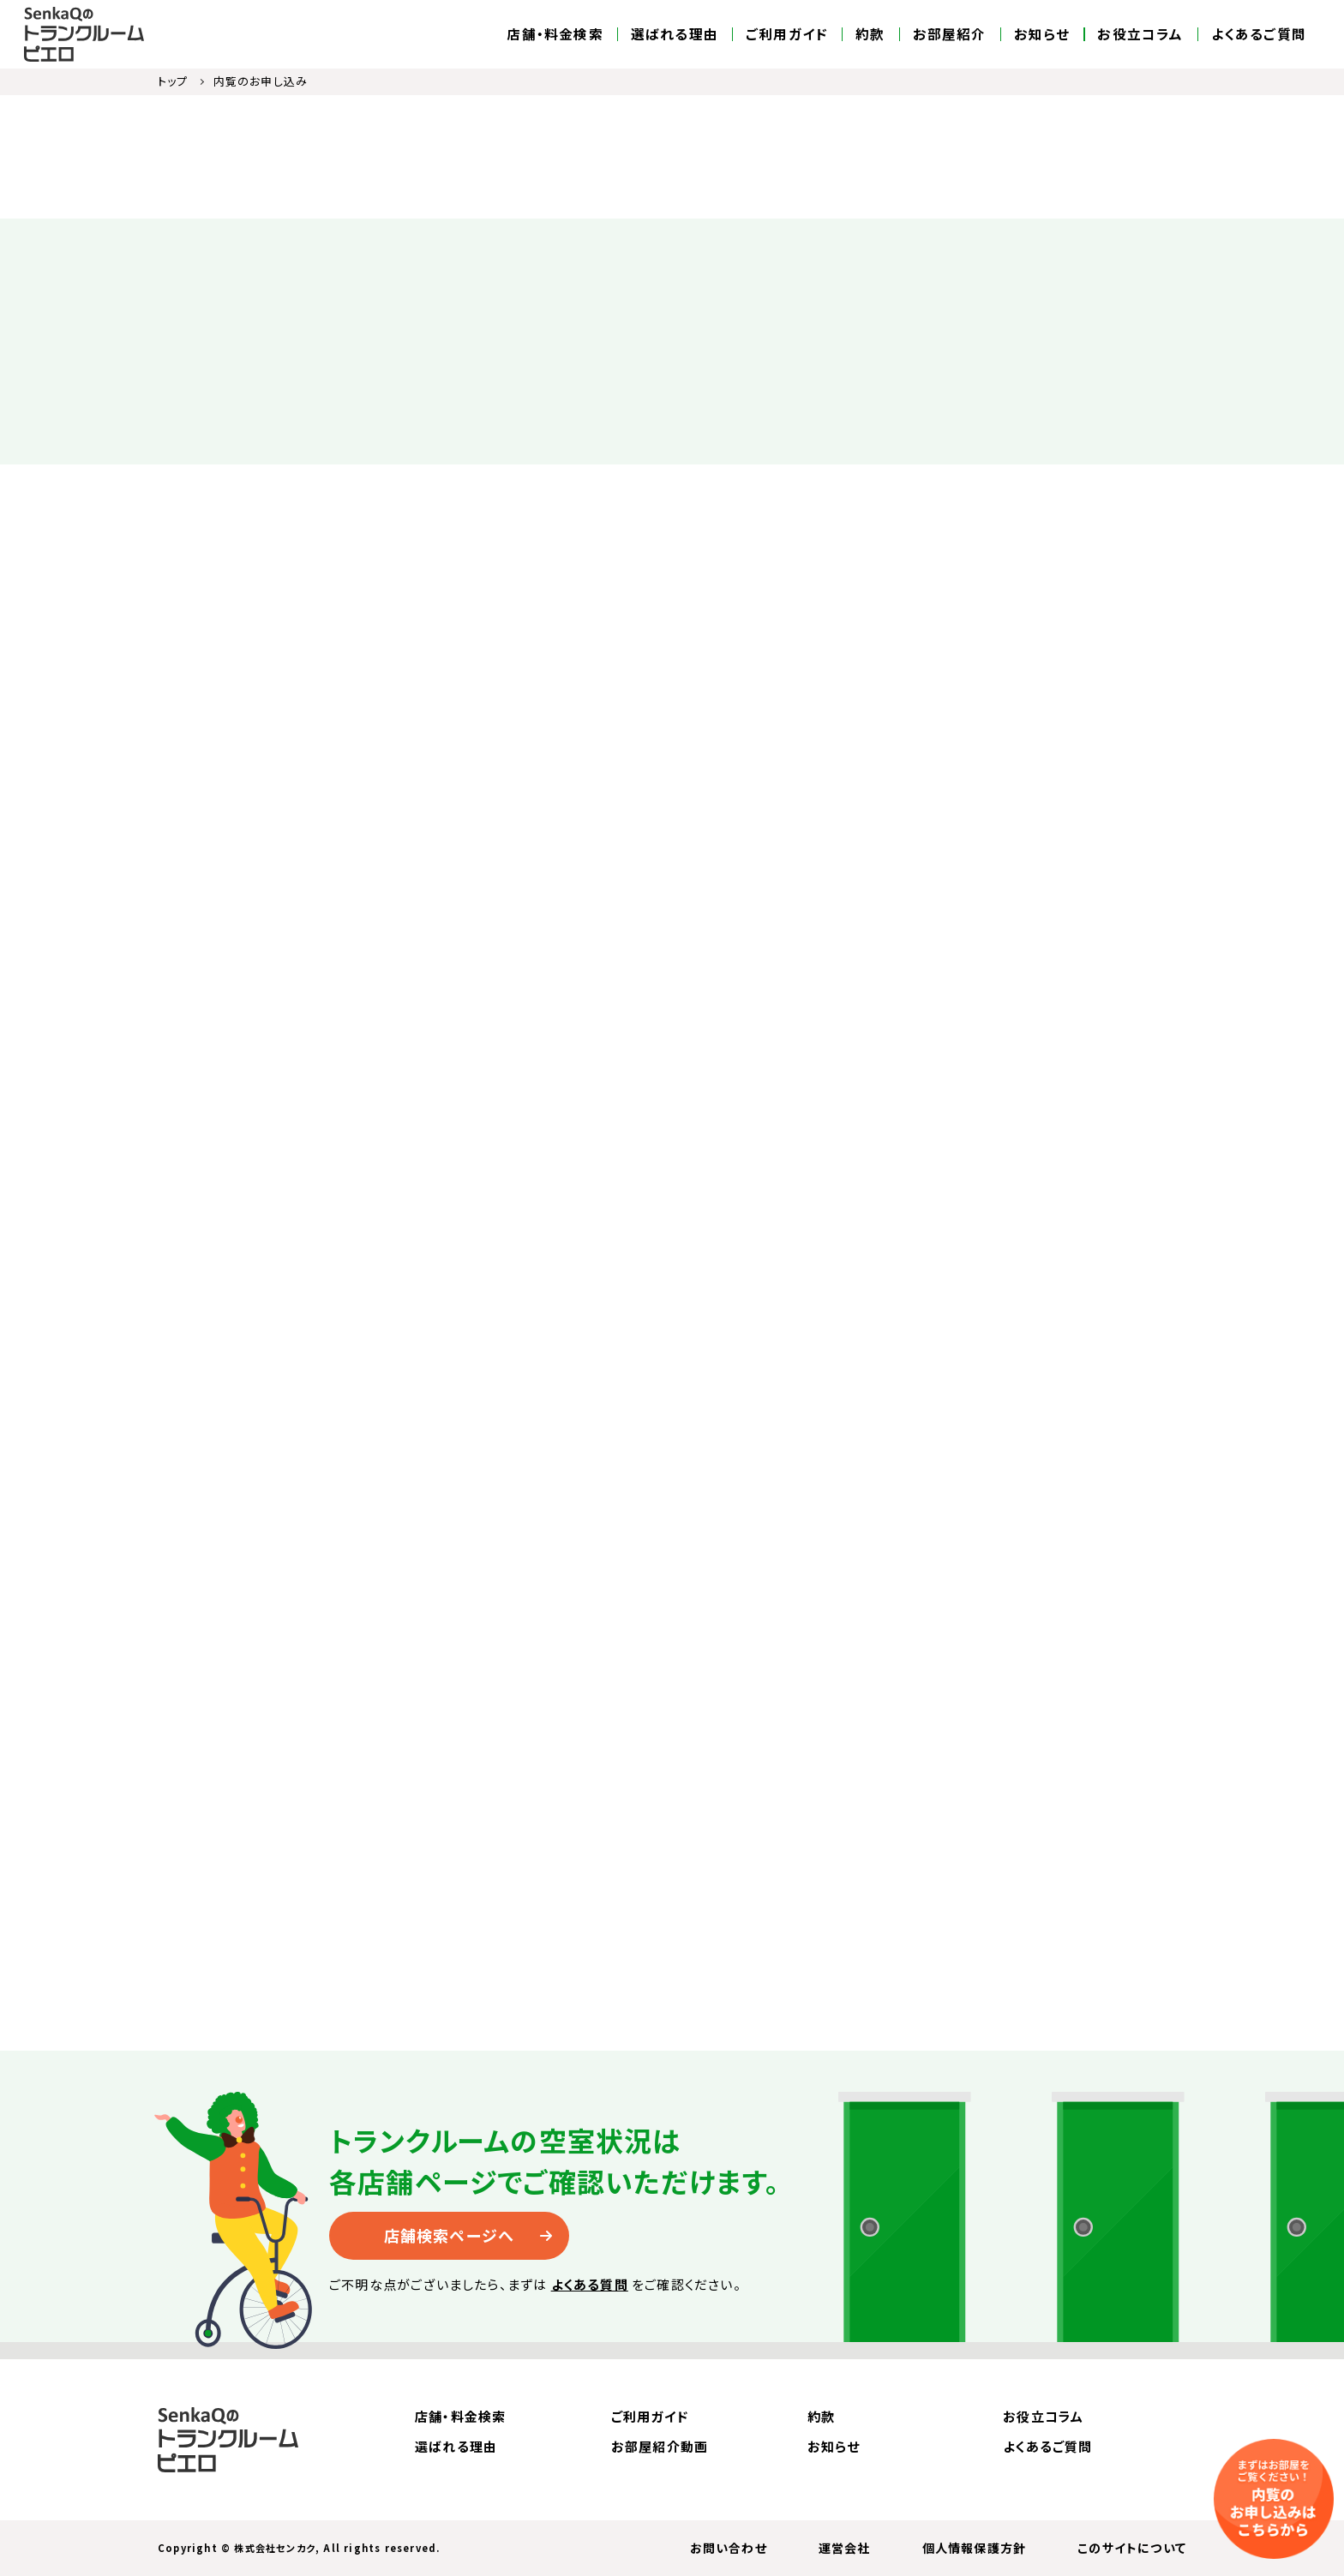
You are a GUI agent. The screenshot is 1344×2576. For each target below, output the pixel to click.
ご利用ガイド (787, 34)
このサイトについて (1131, 2547)
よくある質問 (589, 2284)
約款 (870, 34)
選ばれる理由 (674, 34)
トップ (173, 81)
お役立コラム (1140, 34)
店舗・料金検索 (555, 34)
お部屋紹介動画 (659, 2446)
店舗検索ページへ (449, 2235)
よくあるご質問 (1258, 34)
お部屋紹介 (950, 34)
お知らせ (1042, 34)
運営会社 (845, 2547)
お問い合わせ (728, 2547)
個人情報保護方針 (974, 2547)
